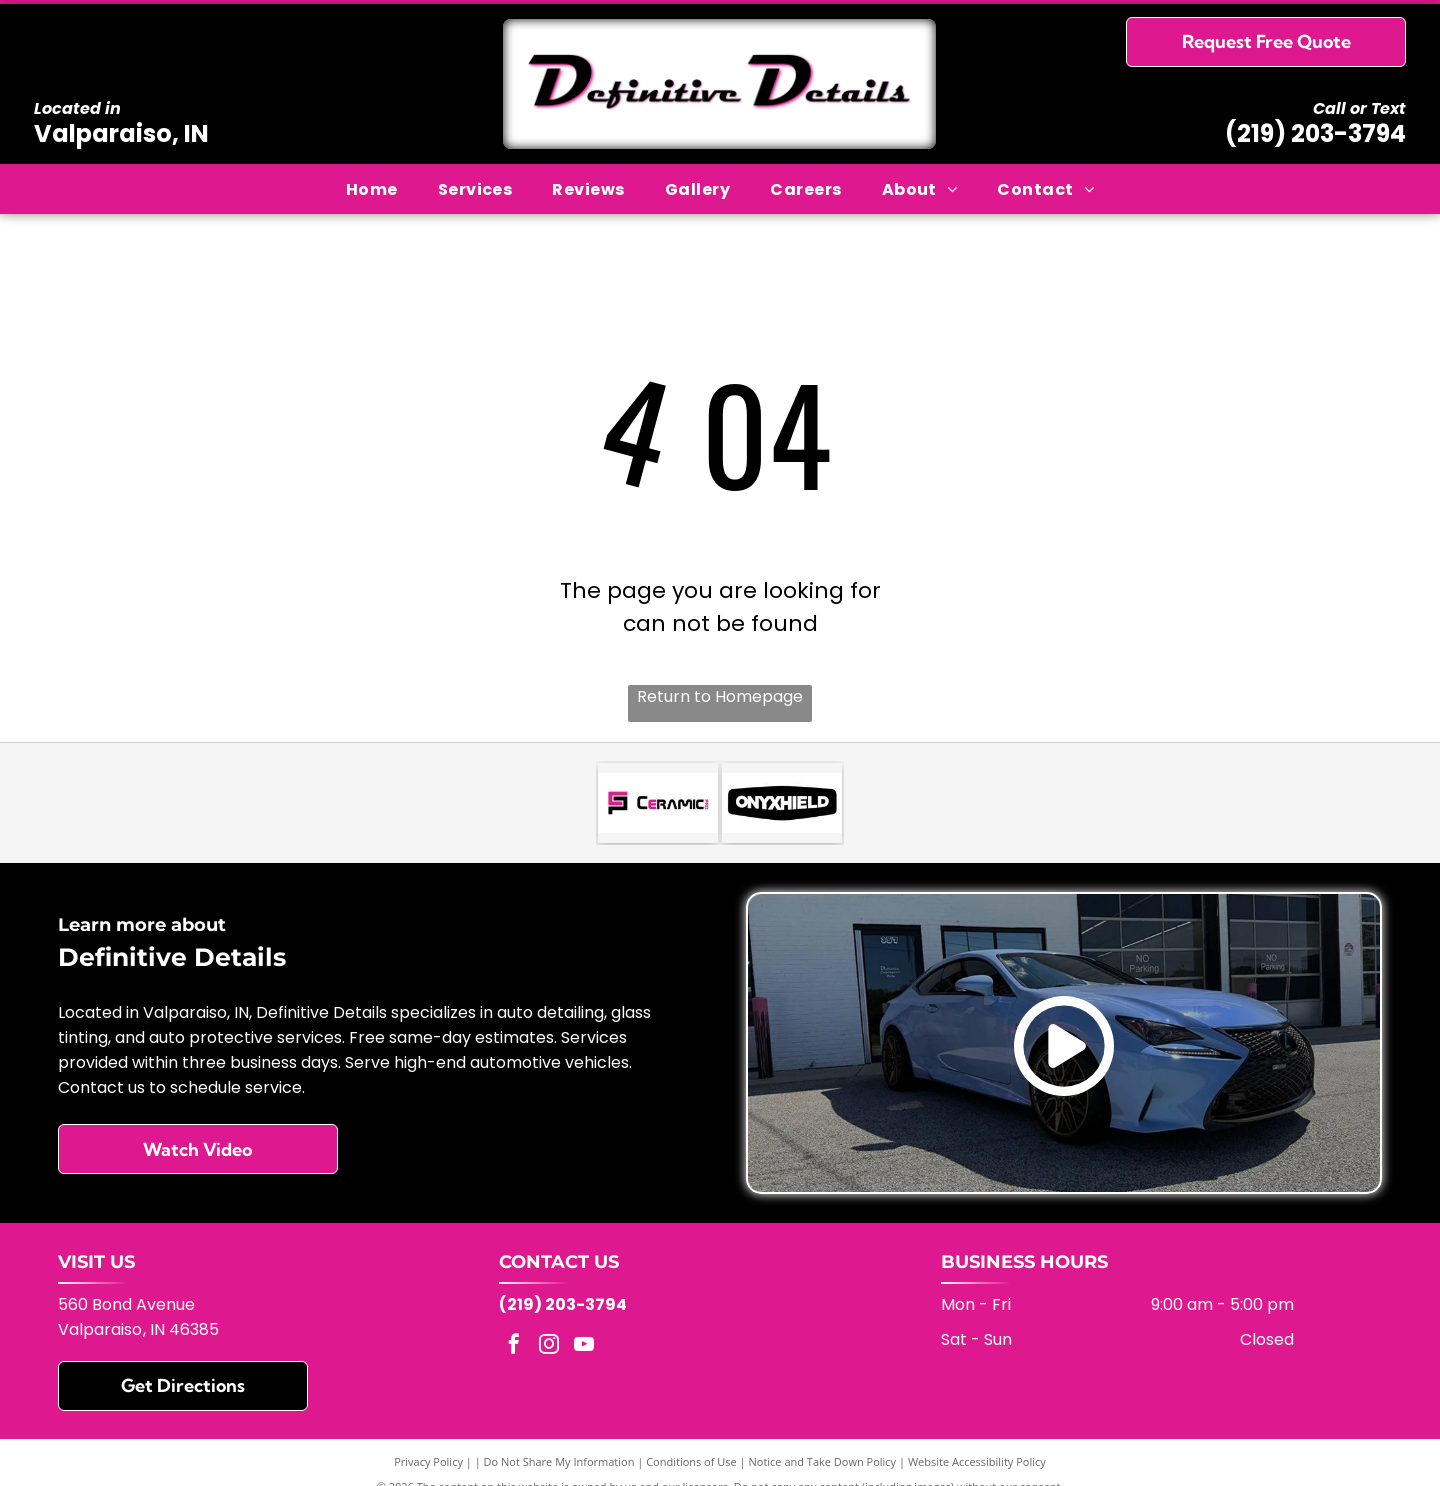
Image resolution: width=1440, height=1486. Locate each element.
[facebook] (514, 1346)
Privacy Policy (428, 1461)
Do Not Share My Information (559, 1461)
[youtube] (584, 1346)
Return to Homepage (720, 696)
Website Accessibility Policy (977, 1461)
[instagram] (549, 1346)
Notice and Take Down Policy (823, 1461)
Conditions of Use (691, 1461)
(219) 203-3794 (1315, 133)
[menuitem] (372, 188)
